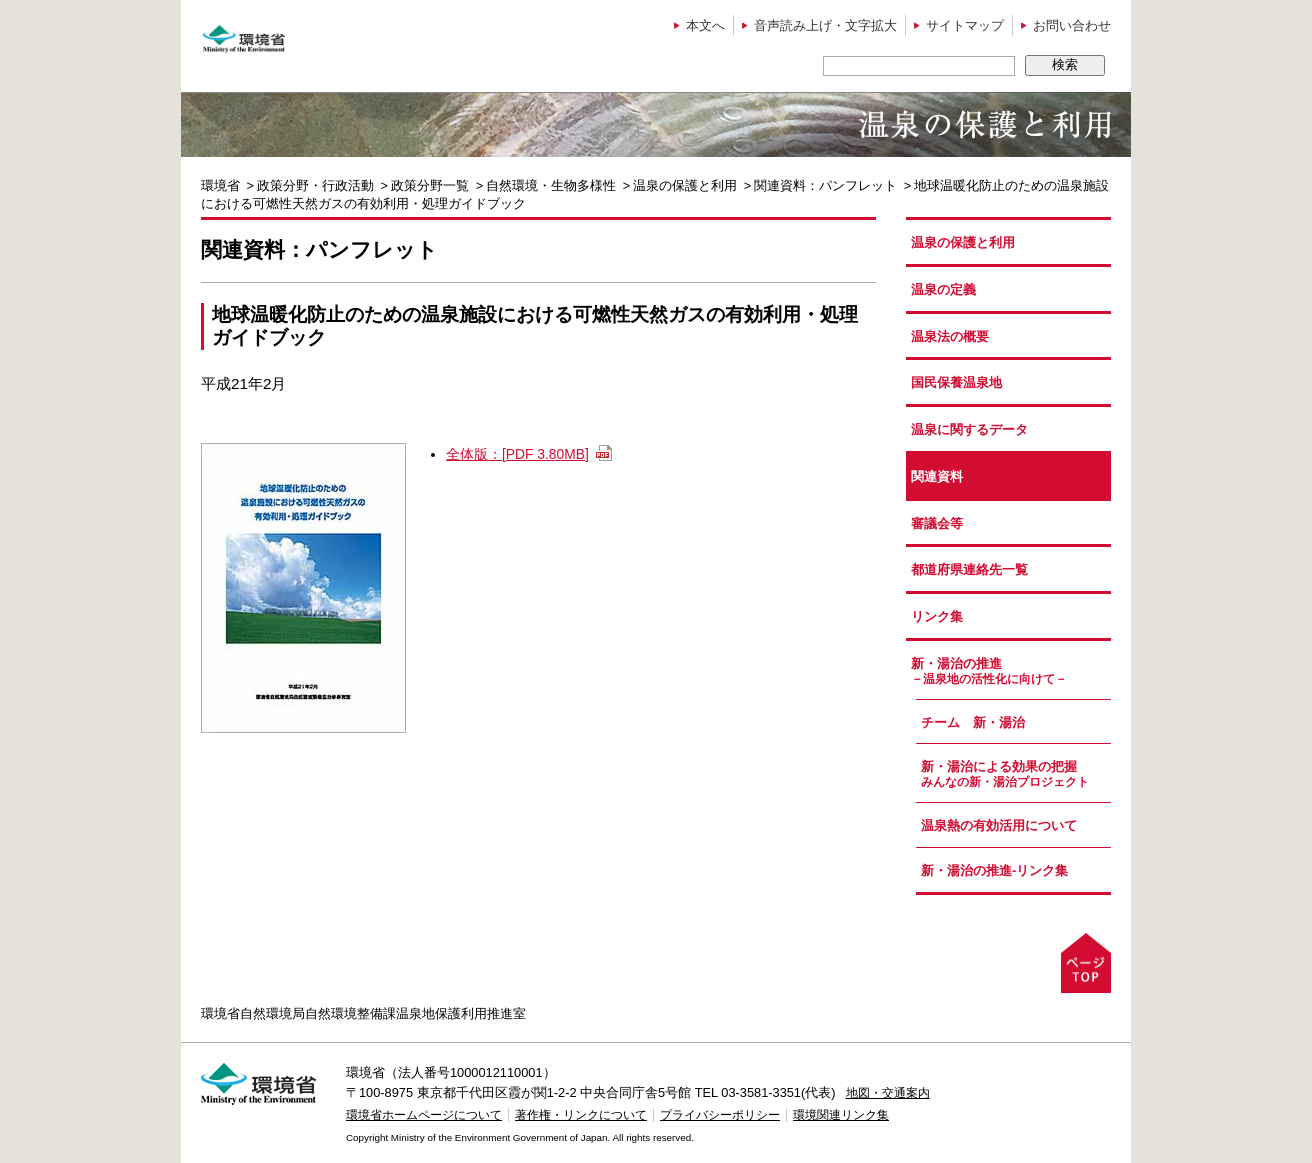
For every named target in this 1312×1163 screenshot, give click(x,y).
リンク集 (937, 616)
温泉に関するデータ (969, 429)
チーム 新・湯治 (973, 722)
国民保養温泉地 (956, 382)
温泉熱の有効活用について (999, 825)
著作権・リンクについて (581, 1115)
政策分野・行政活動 (315, 185)
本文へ (705, 25)
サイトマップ (965, 25)
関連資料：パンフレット (825, 185)
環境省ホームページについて (424, 1115)
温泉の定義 (943, 289)
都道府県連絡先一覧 (969, 569)
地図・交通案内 (888, 1093)
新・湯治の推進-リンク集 (994, 870)
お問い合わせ (1072, 25)
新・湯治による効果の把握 (1016, 774)
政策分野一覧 (430, 185)
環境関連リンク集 (841, 1115)
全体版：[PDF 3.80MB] (517, 454)
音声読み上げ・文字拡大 (825, 25)
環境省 (220, 185)
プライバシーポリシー (720, 1115)
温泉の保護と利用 (685, 185)
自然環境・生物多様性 (551, 185)
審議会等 (937, 523)
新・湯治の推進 (1011, 671)
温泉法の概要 (950, 336)
